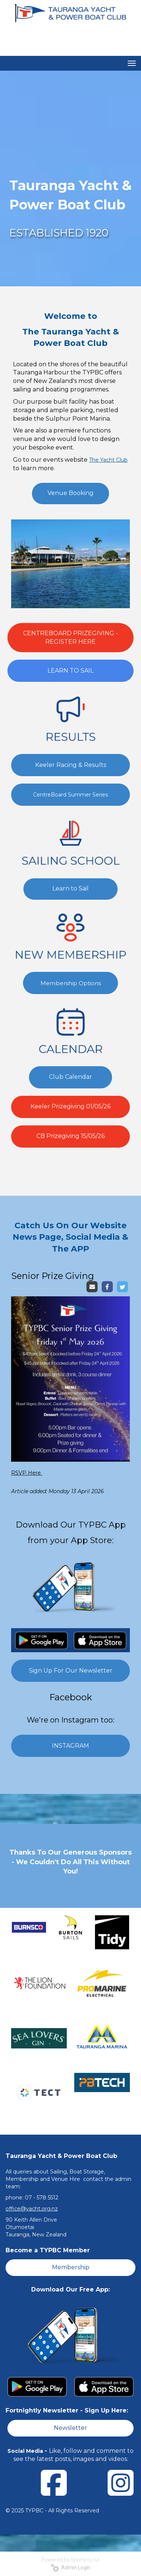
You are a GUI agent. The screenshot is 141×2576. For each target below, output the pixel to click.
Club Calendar (70, 1076)
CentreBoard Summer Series (70, 794)
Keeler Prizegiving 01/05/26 (70, 1106)
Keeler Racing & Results (70, 764)
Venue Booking (70, 492)
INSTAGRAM (70, 1745)
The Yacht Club (108, 460)
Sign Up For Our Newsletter (70, 1670)
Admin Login (71, 2567)
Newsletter (70, 2427)
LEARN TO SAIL (70, 670)
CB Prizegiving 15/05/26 (70, 1135)
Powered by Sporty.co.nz (70, 2560)
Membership (70, 2267)
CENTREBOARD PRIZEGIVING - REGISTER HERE (70, 637)
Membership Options (70, 983)
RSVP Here (26, 1472)
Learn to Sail (70, 888)
